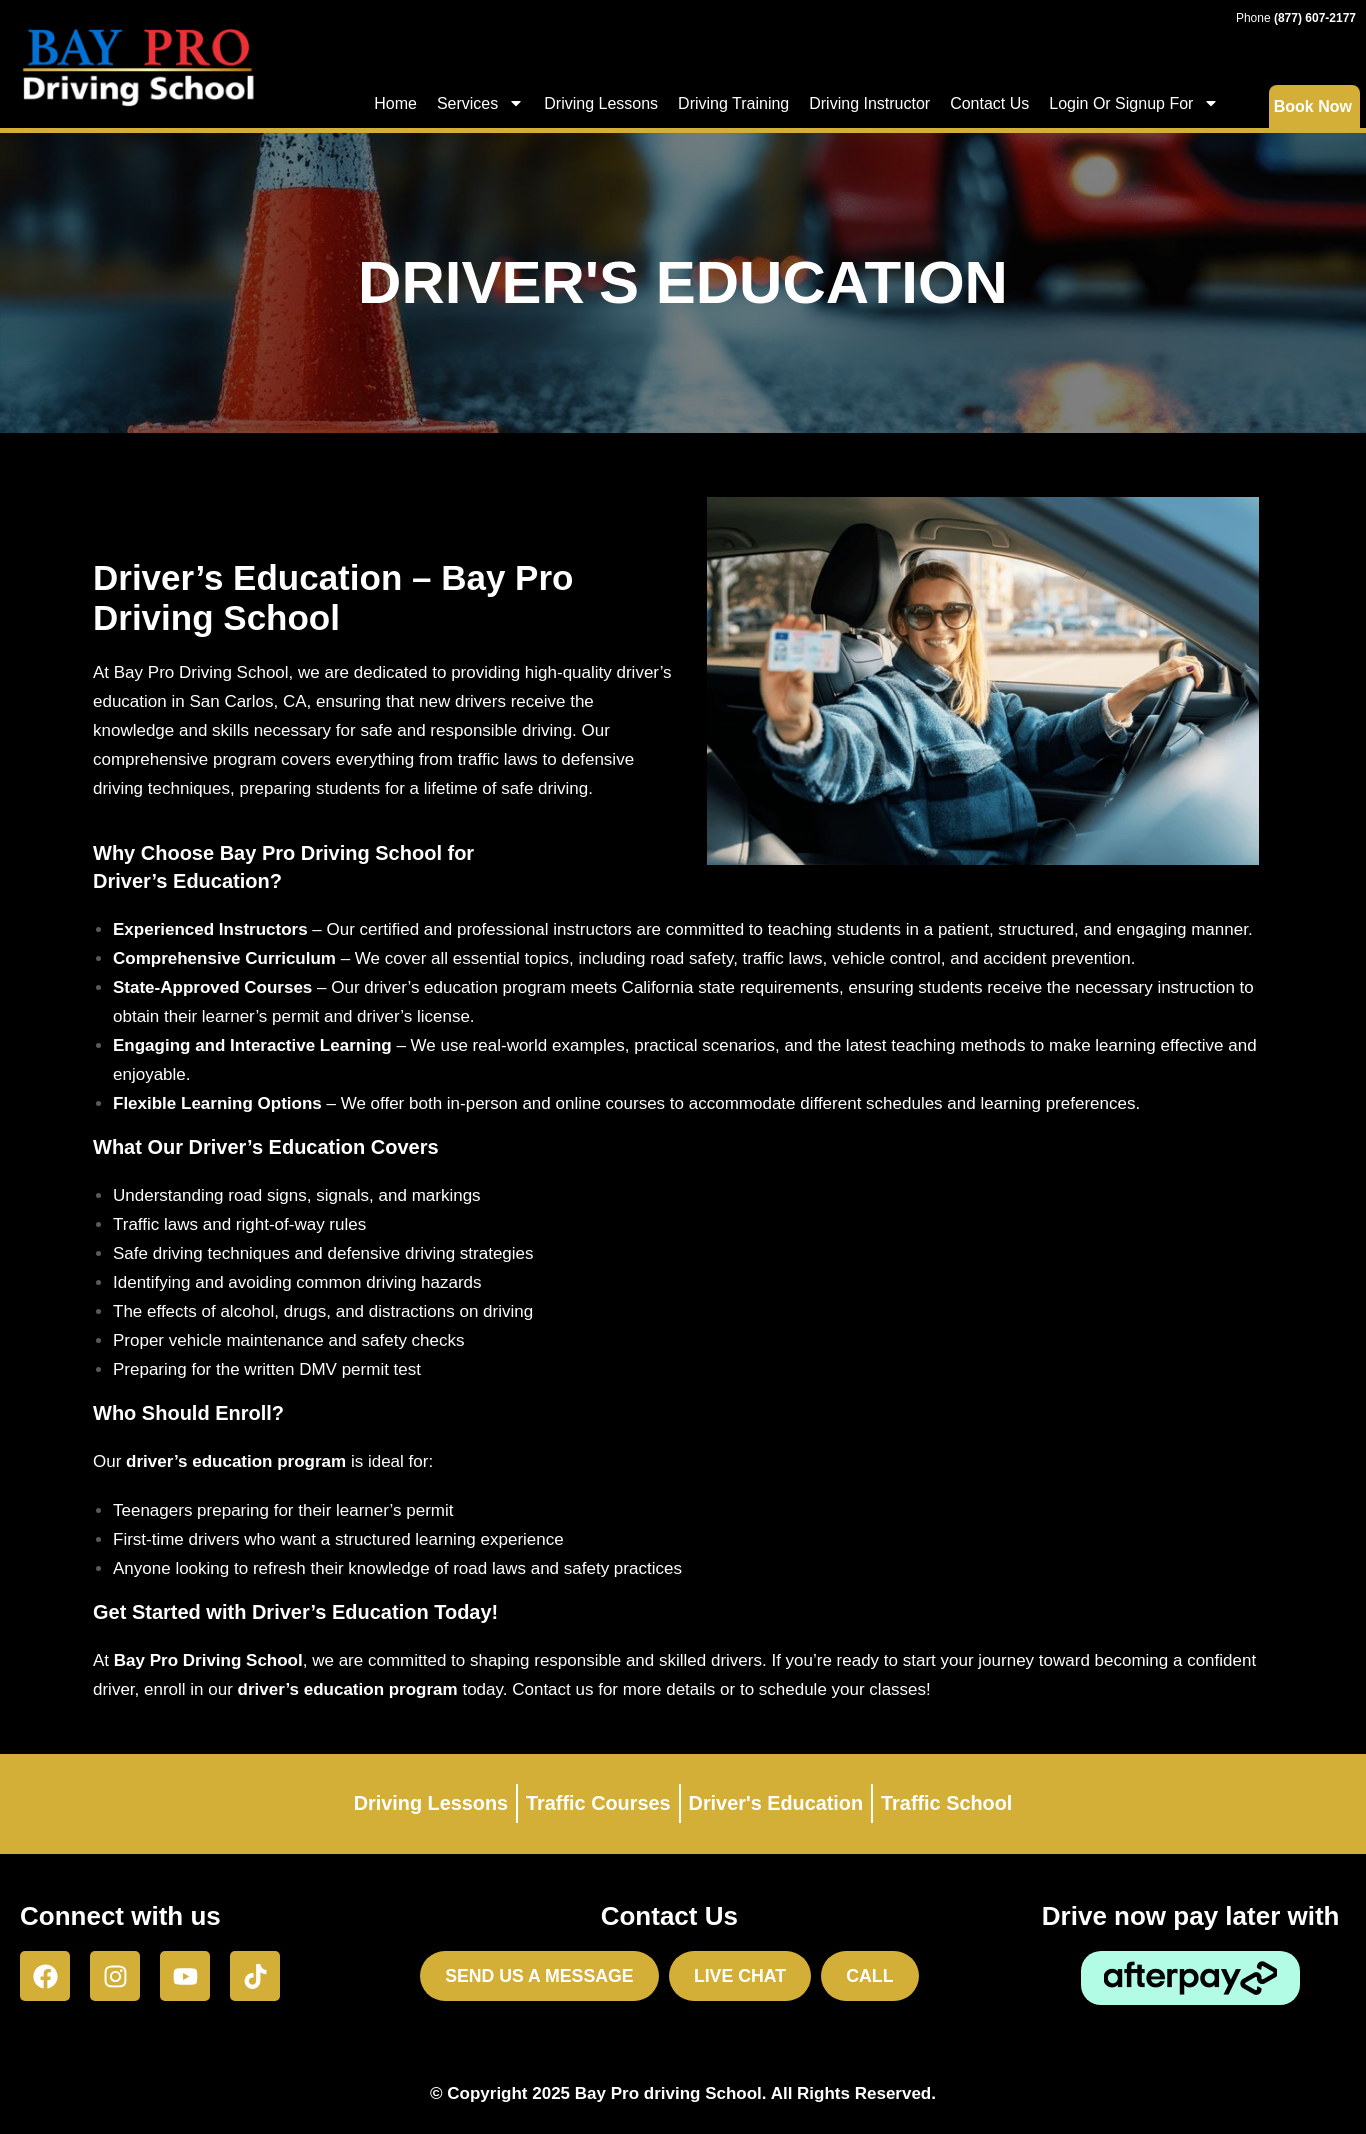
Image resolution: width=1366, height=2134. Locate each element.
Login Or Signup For (1134, 103)
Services (480, 103)
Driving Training (733, 103)
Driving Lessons (601, 103)
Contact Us (989, 103)
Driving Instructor (869, 103)
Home (395, 103)
